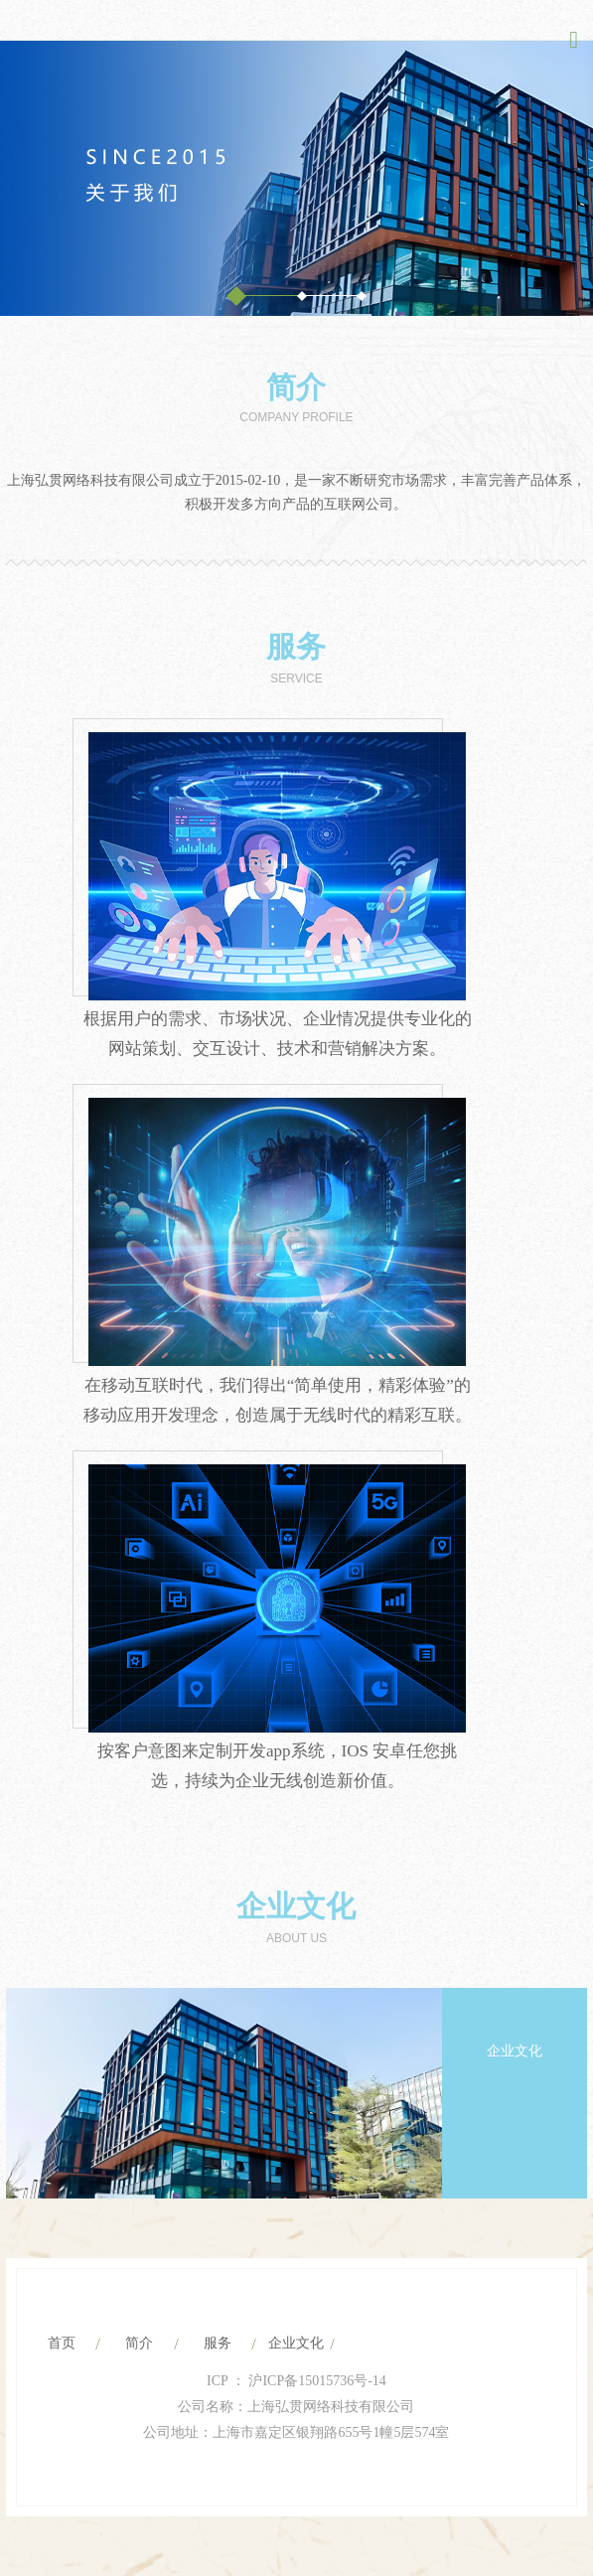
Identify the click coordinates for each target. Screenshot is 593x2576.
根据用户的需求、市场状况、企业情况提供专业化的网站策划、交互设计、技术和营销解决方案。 (277, 1033)
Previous (489, 2167)
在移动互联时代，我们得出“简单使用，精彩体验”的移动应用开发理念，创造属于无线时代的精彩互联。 (277, 1400)
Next (538, 2167)
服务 (296, 646)
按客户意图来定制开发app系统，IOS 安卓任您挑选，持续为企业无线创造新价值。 (277, 1766)
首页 (61, 2343)
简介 (296, 387)
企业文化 (296, 1906)
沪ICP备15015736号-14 (315, 2380)
